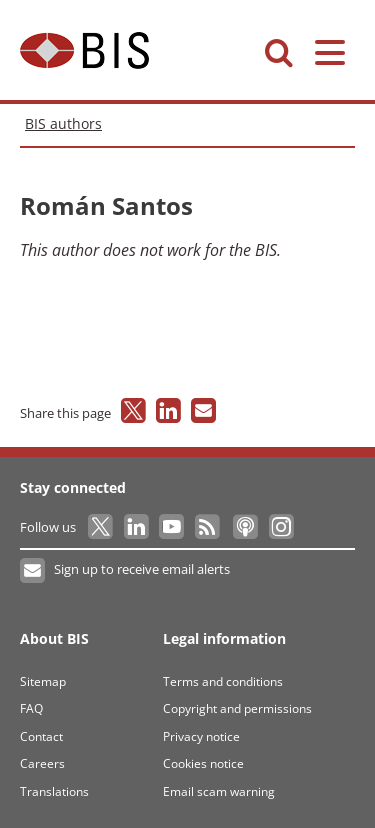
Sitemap (43, 681)
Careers (42, 763)
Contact (41, 736)
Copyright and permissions (237, 708)
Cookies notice (203, 763)
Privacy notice (201, 736)
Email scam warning (219, 791)
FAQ (31, 708)
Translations (54, 791)
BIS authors (63, 123)
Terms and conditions (223, 681)
